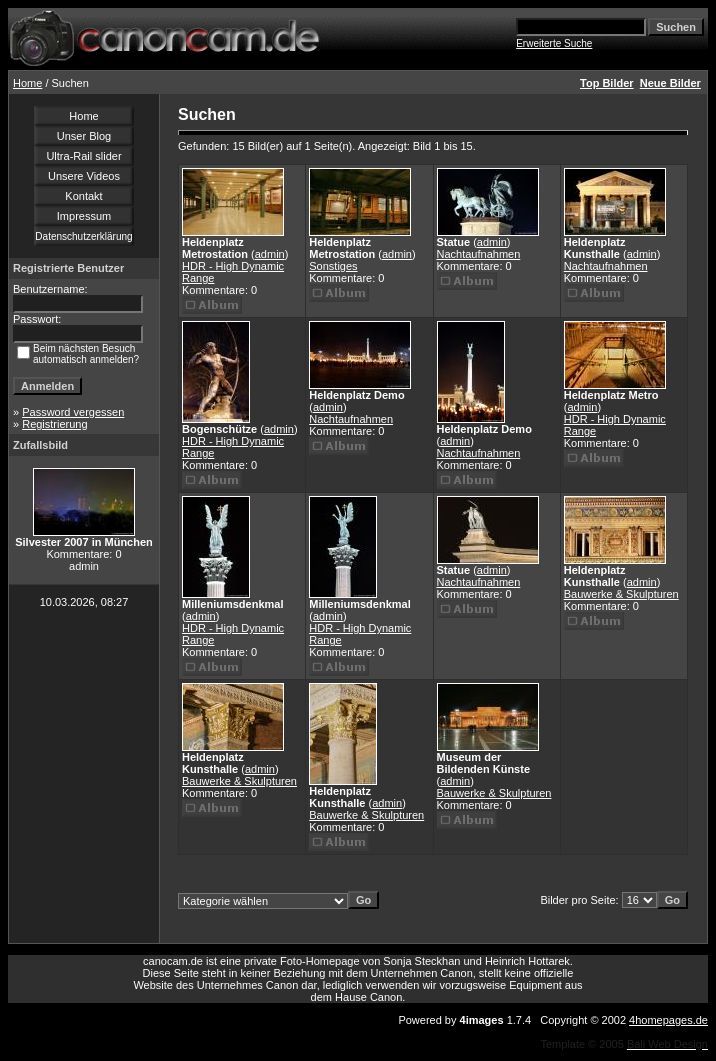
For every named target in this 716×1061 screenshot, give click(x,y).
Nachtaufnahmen (479, 254)
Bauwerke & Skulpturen (621, 594)
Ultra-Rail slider (83, 156)
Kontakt (83, 196)
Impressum (84, 216)
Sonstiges (333, 266)
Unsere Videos (84, 176)
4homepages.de (668, 1020)
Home (27, 83)
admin (270, 254)
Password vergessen (73, 412)
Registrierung (54, 424)
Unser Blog (84, 136)
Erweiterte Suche (554, 43)
